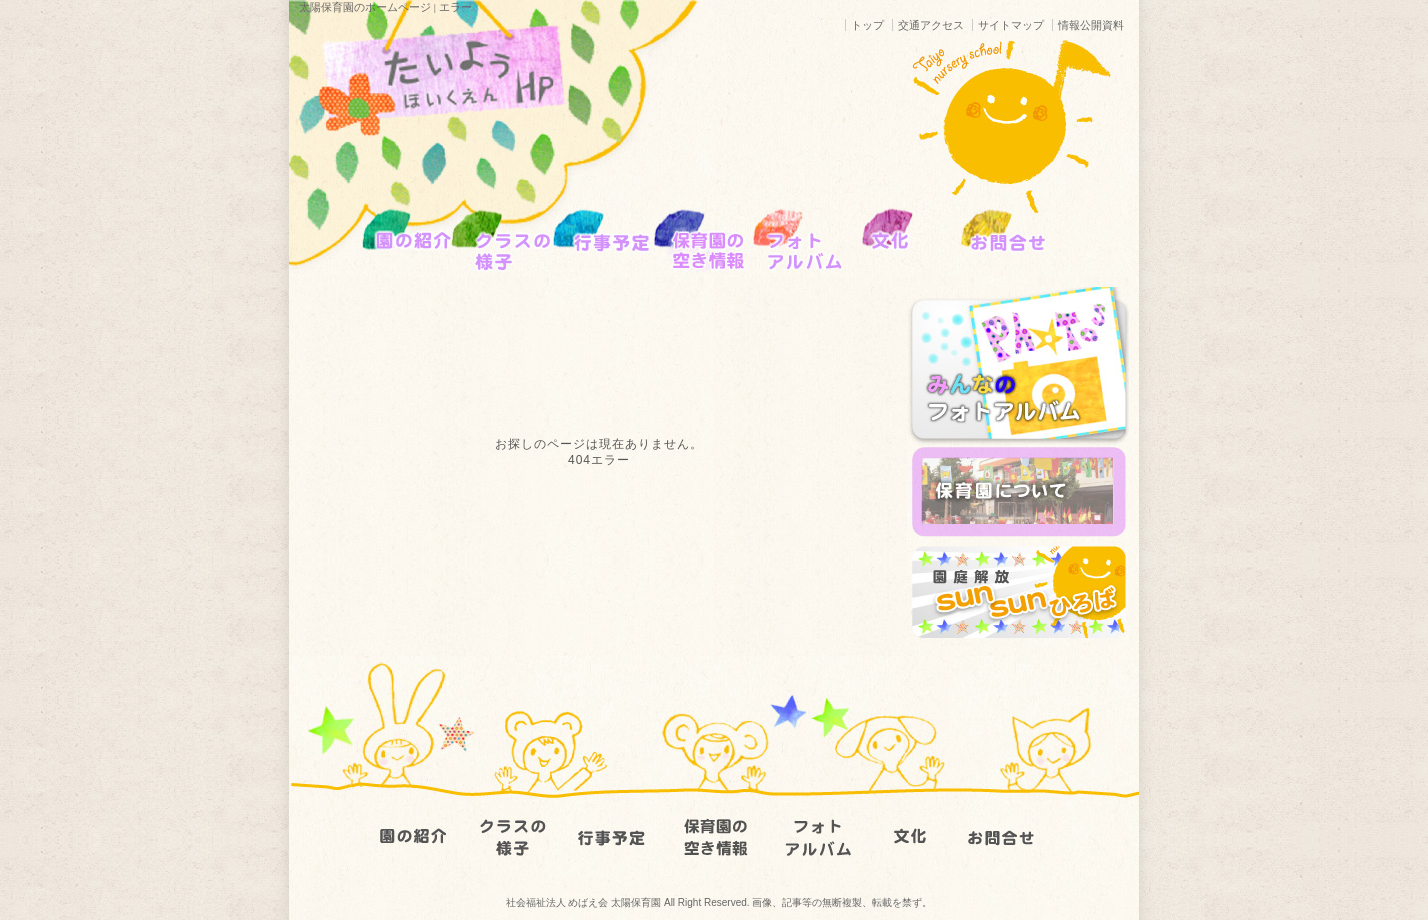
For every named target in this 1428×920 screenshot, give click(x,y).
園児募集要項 (714, 817)
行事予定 (614, 817)
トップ (867, 25)
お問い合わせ (1014, 817)
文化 (914, 817)
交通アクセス (931, 25)
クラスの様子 (514, 817)
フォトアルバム (814, 817)
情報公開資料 (1091, 25)
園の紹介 (414, 817)
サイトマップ (1011, 25)
